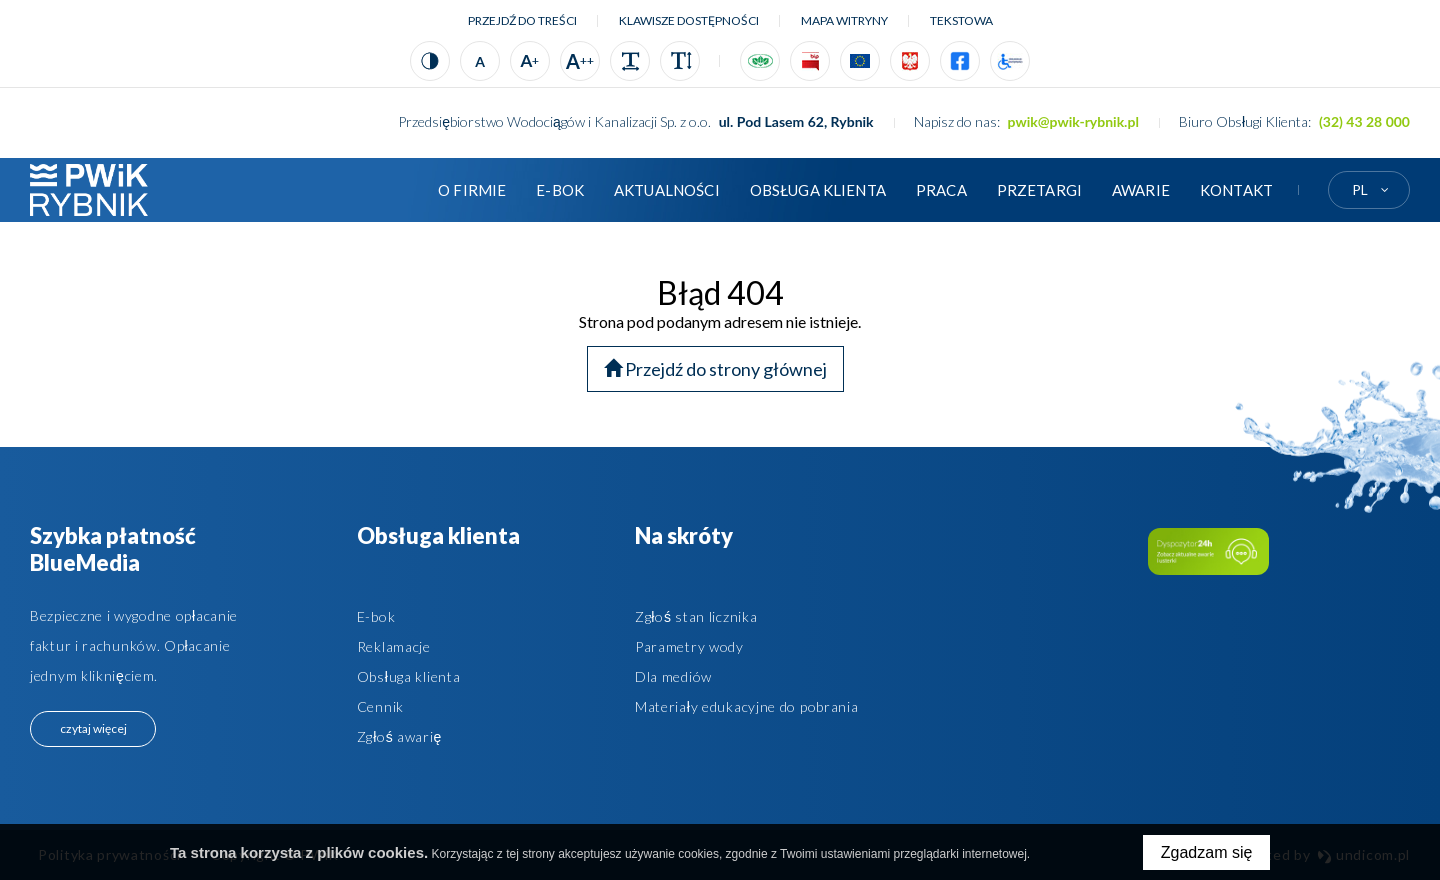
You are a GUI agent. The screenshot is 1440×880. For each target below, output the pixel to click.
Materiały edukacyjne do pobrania (747, 706)
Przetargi (1039, 190)
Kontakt (1236, 190)
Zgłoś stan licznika (696, 616)
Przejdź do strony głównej (715, 369)
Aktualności (667, 190)
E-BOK (560, 190)
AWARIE (1141, 190)
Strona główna (393, 190)
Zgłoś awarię (399, 736)
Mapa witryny (844, 20)
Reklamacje (394, 646)
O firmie (472, 190)
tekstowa (961, 20)
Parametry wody (689, 646)
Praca (941, 190)
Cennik (380, 706)
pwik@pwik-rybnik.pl (1073, 121)
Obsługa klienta (818, 190)
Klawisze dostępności (689, 20)
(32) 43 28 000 (1364, 121)
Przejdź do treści (522, 20)
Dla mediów (673, 676)
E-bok (376, 616)
